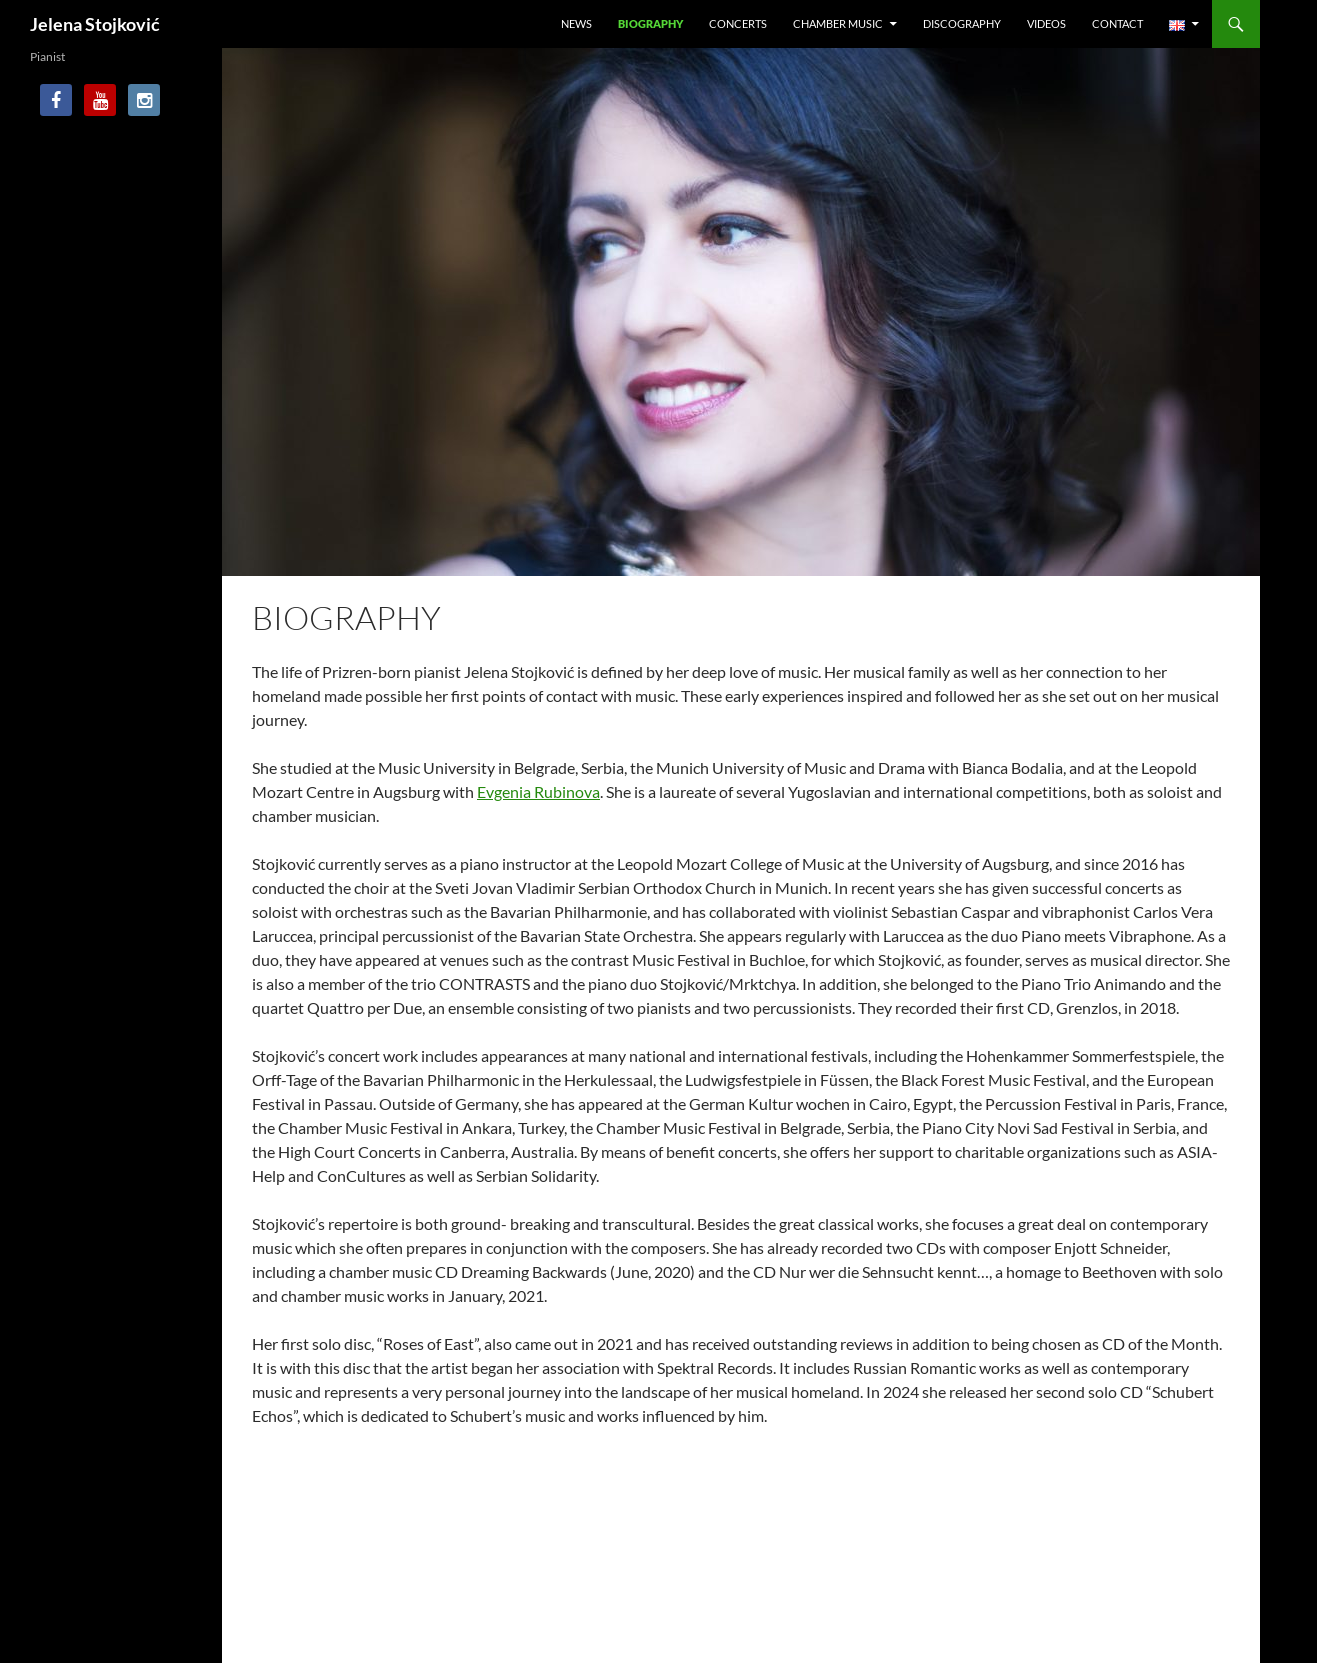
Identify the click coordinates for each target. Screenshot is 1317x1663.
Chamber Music (838, 23)
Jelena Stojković (95, 24)
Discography (962, 23)
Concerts (738, 23)
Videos (1046, 23)
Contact (1117, 23)
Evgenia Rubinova (538, 791)
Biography (650, 23)
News (576, 23)
